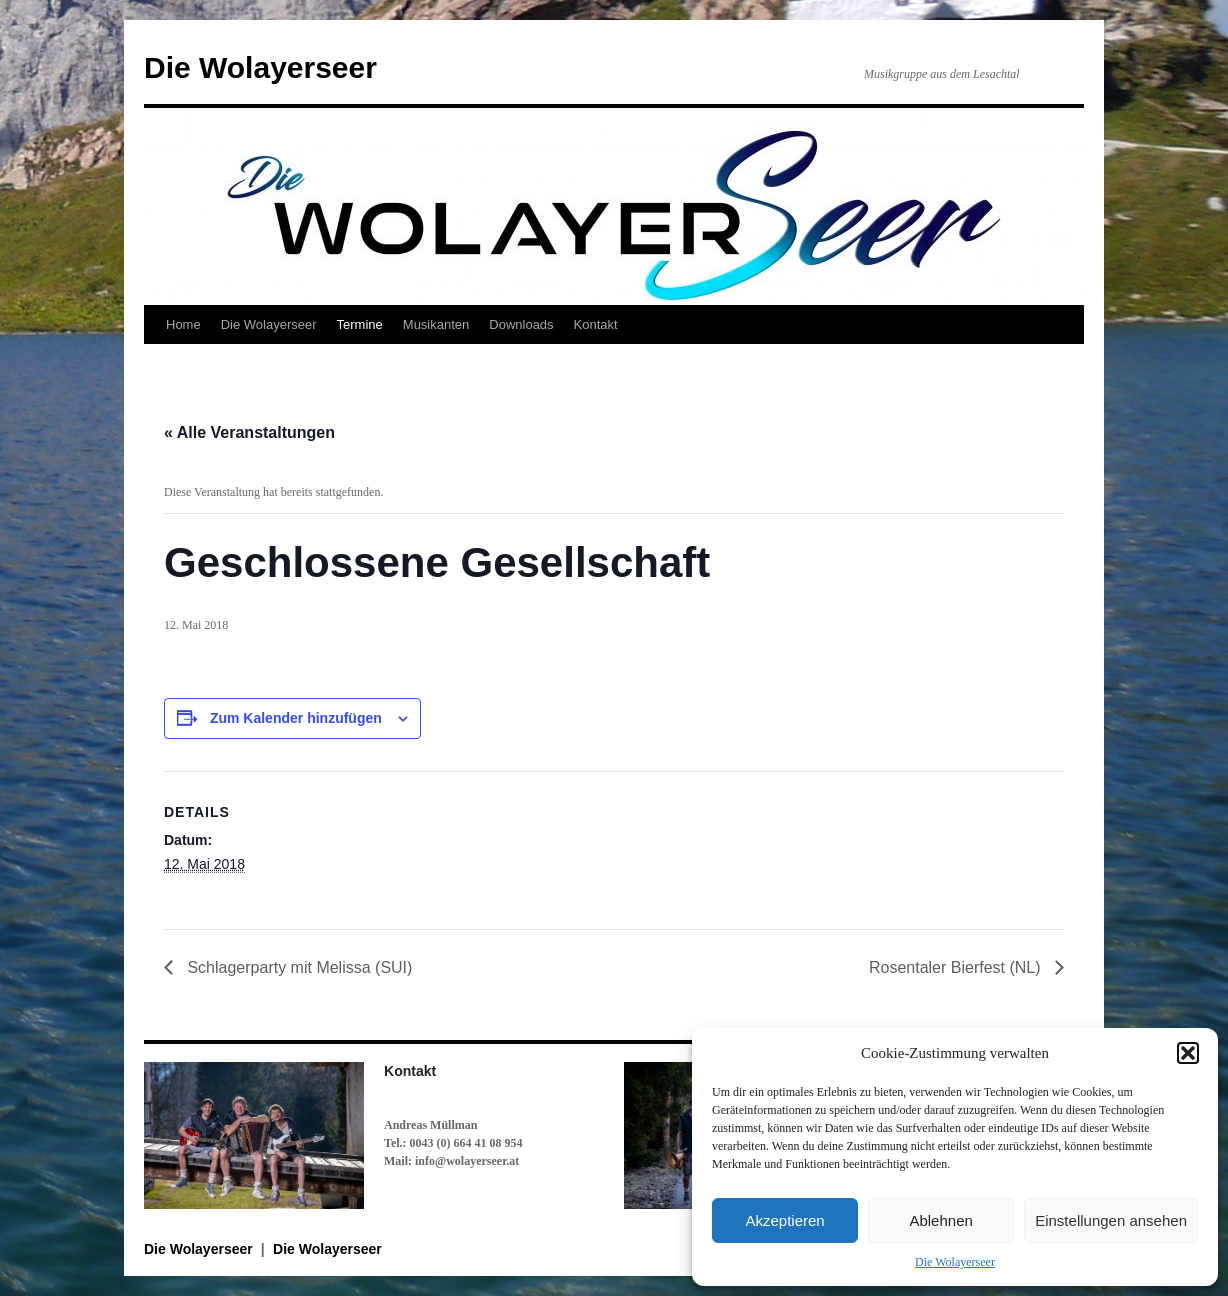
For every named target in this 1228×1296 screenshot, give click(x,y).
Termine (360, 324)
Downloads (521, 324)
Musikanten (436, 324)
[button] (1188, 1053)
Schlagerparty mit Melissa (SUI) (297, 967)
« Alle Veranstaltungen (249, 432)
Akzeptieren (784, 1220)
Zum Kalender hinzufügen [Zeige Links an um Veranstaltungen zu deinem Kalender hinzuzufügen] (296, 718)
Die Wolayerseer (955, 1262)
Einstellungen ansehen (1111, 1220)
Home (183, 324)
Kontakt (596, 324)
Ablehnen (940, 1220)
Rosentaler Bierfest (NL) (957, 967)
